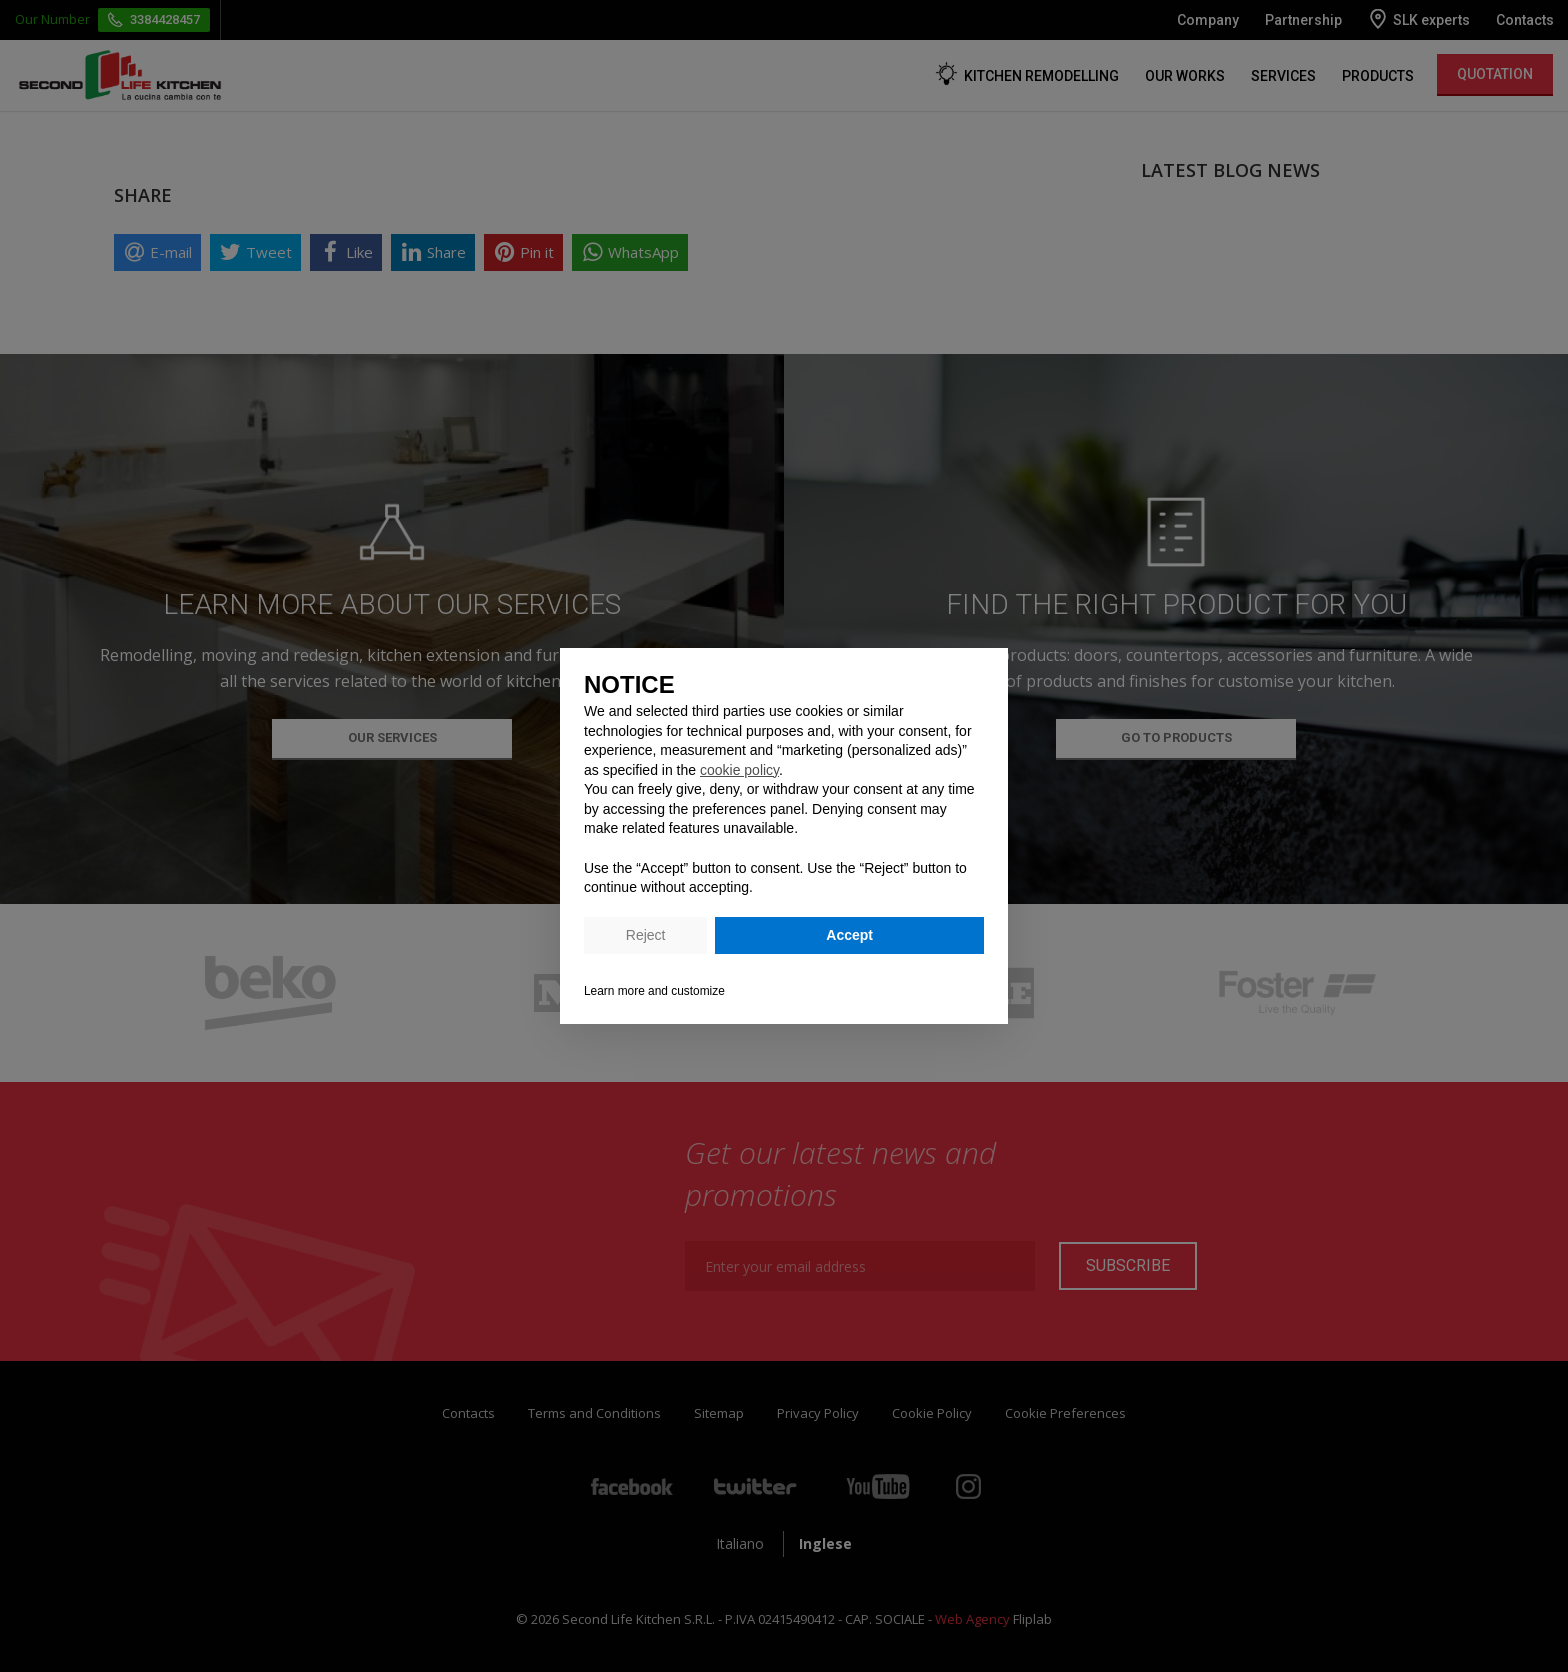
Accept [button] (849, 935)
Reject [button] (646, 935)
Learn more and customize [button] (654, 991)
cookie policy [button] (739, 770)
